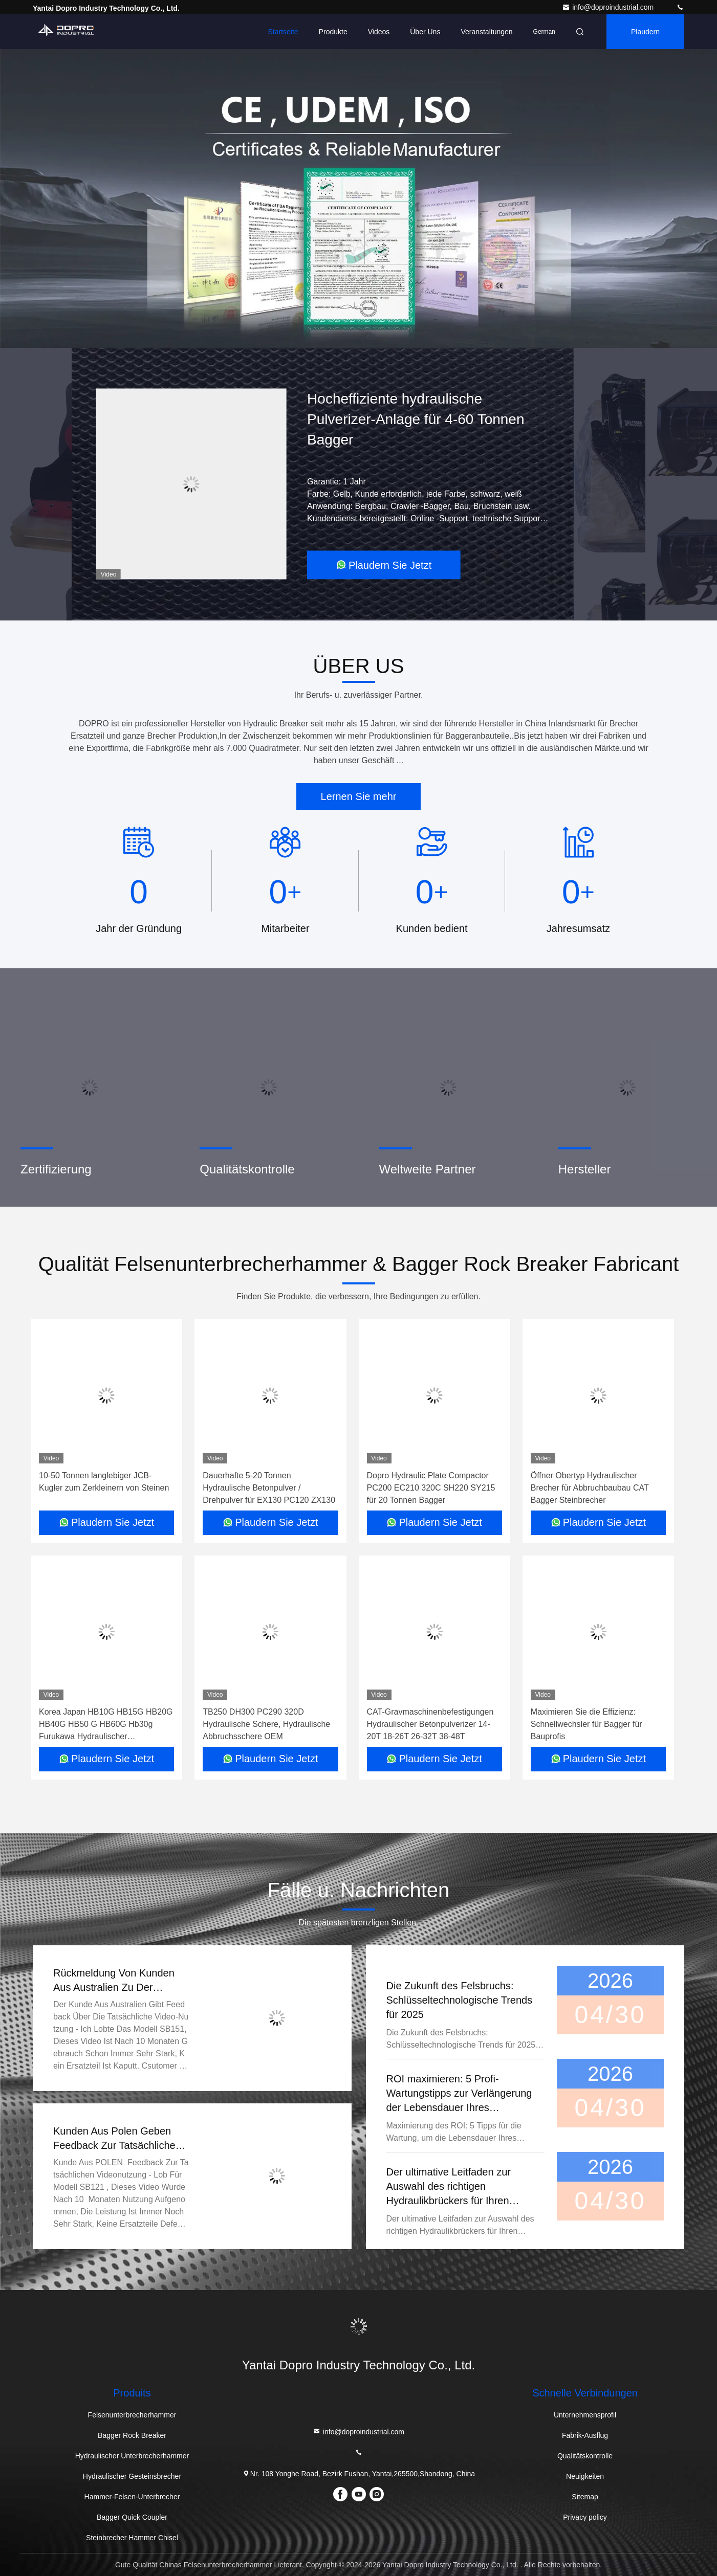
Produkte (333, 32)
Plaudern (645, 32)
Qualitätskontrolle (585, 2456)
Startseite (283, 32)
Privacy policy (585, 2517)
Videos (379, 32)
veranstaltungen (486, 32)
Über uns (425, 32)
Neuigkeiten (585, 2476)
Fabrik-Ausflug (585, 2435)
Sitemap (585, 2497)
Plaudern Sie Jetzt (383, 564)
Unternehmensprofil (585, 2415)
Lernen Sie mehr (359, 796)
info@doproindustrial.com (609, 7)
